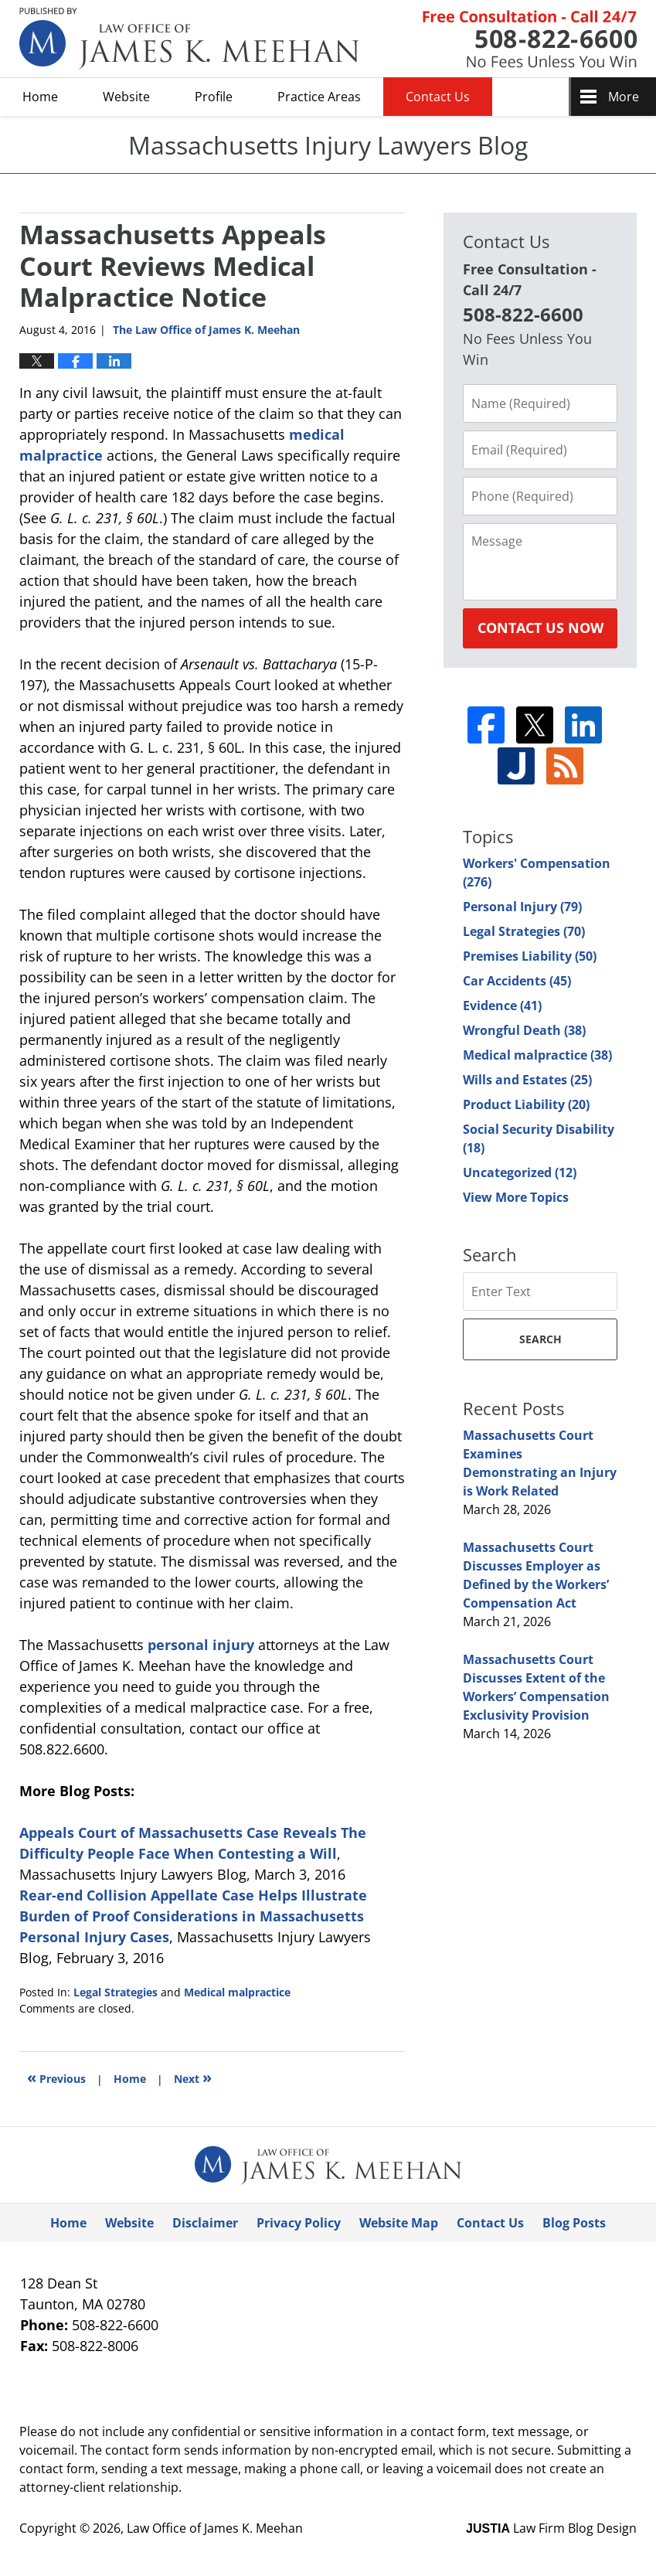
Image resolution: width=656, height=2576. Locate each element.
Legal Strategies (115, 1992)
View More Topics (516, 1197)
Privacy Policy (299, 2222)
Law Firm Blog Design (551, 2528)
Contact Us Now (540, 627)
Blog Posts (574, 2222)
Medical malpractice (237, 1992)
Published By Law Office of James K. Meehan (530, 39)
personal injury (201, 1644)
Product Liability (526, 1104)
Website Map (398, 2222)
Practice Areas (319, 96)
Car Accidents (517, 980)
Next (193, 2077)
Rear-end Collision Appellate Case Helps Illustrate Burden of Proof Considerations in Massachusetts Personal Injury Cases (193, 1916)
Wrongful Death (524, 1030)
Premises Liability (530, 956)
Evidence (502, 1005)
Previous (56, 2077)
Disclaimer (205, 2222)
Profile (214, 96)
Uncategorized (519, 1172)
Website (126, 96)
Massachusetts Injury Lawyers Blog (189, 39)
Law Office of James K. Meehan (215, 2528)
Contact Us (438, 96)
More (623, 96)
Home (40, 96)
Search (540, 1339)
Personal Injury (522, 906)
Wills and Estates (527, 1079)
